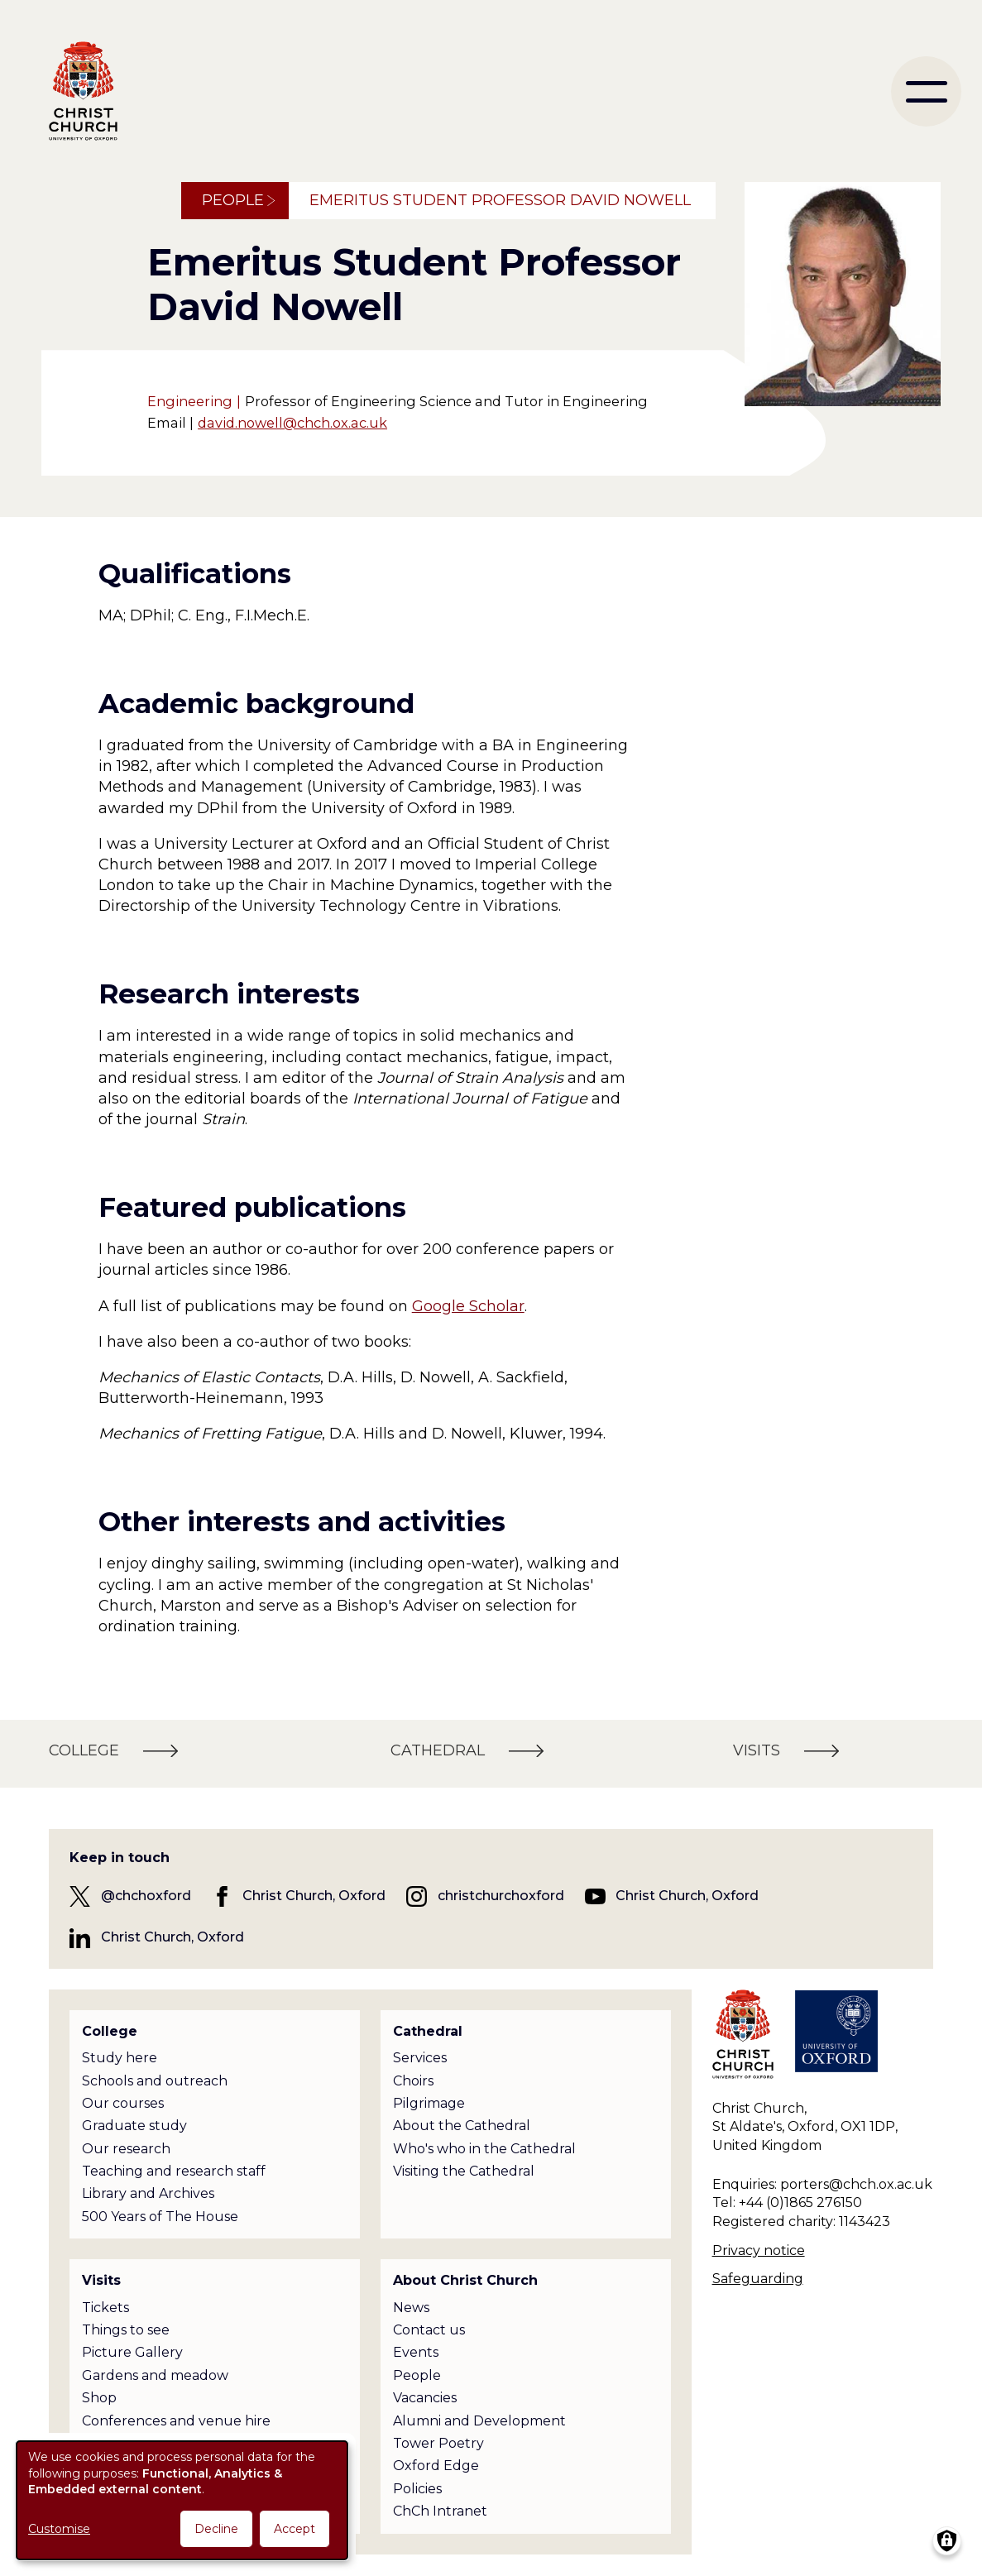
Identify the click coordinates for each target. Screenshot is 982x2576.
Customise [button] (59, 2528)
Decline (216, 2528)
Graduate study (134, 2125)
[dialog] (182, 2500)
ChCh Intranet (440, 2511)
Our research (126, 2149)
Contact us (429, 2330)
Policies (417, 2489)
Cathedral (427, 2031)
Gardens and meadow (155, 2375)
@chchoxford (146, 1895)
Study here (119, 2058)
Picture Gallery (132, 2352)
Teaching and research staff (174, 2171)
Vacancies (425, 2398)
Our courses (123, 2103)
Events (415, 2352)
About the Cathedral (461, 2125)
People (233, 200)
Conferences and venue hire (176, 2421)
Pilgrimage (429, 2103)
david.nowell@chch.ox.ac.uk (292, 422)
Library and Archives (148, 2193)
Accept (294, 2528)
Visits (101, 2280)
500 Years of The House (160, 2216)
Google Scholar (468, 1306)
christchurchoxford (501, 1895)
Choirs (413, 2081)
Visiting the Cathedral (463, 2171)
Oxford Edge (436, 2465)
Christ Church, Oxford (314, 1895)
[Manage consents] (946, 2540)
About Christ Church (465, 2280)
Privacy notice (758, 2250)
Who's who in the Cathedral (484, 2149)
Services (420, 2058)
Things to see (126, 2330)
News (411, 2307)
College (109, 2031)
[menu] (926, 91)
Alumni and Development (479, 2421)
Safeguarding (757, 2278)
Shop (99, 2398)
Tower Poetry (438, 2443)
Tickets (105, 2307)
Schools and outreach (155, 2081)
